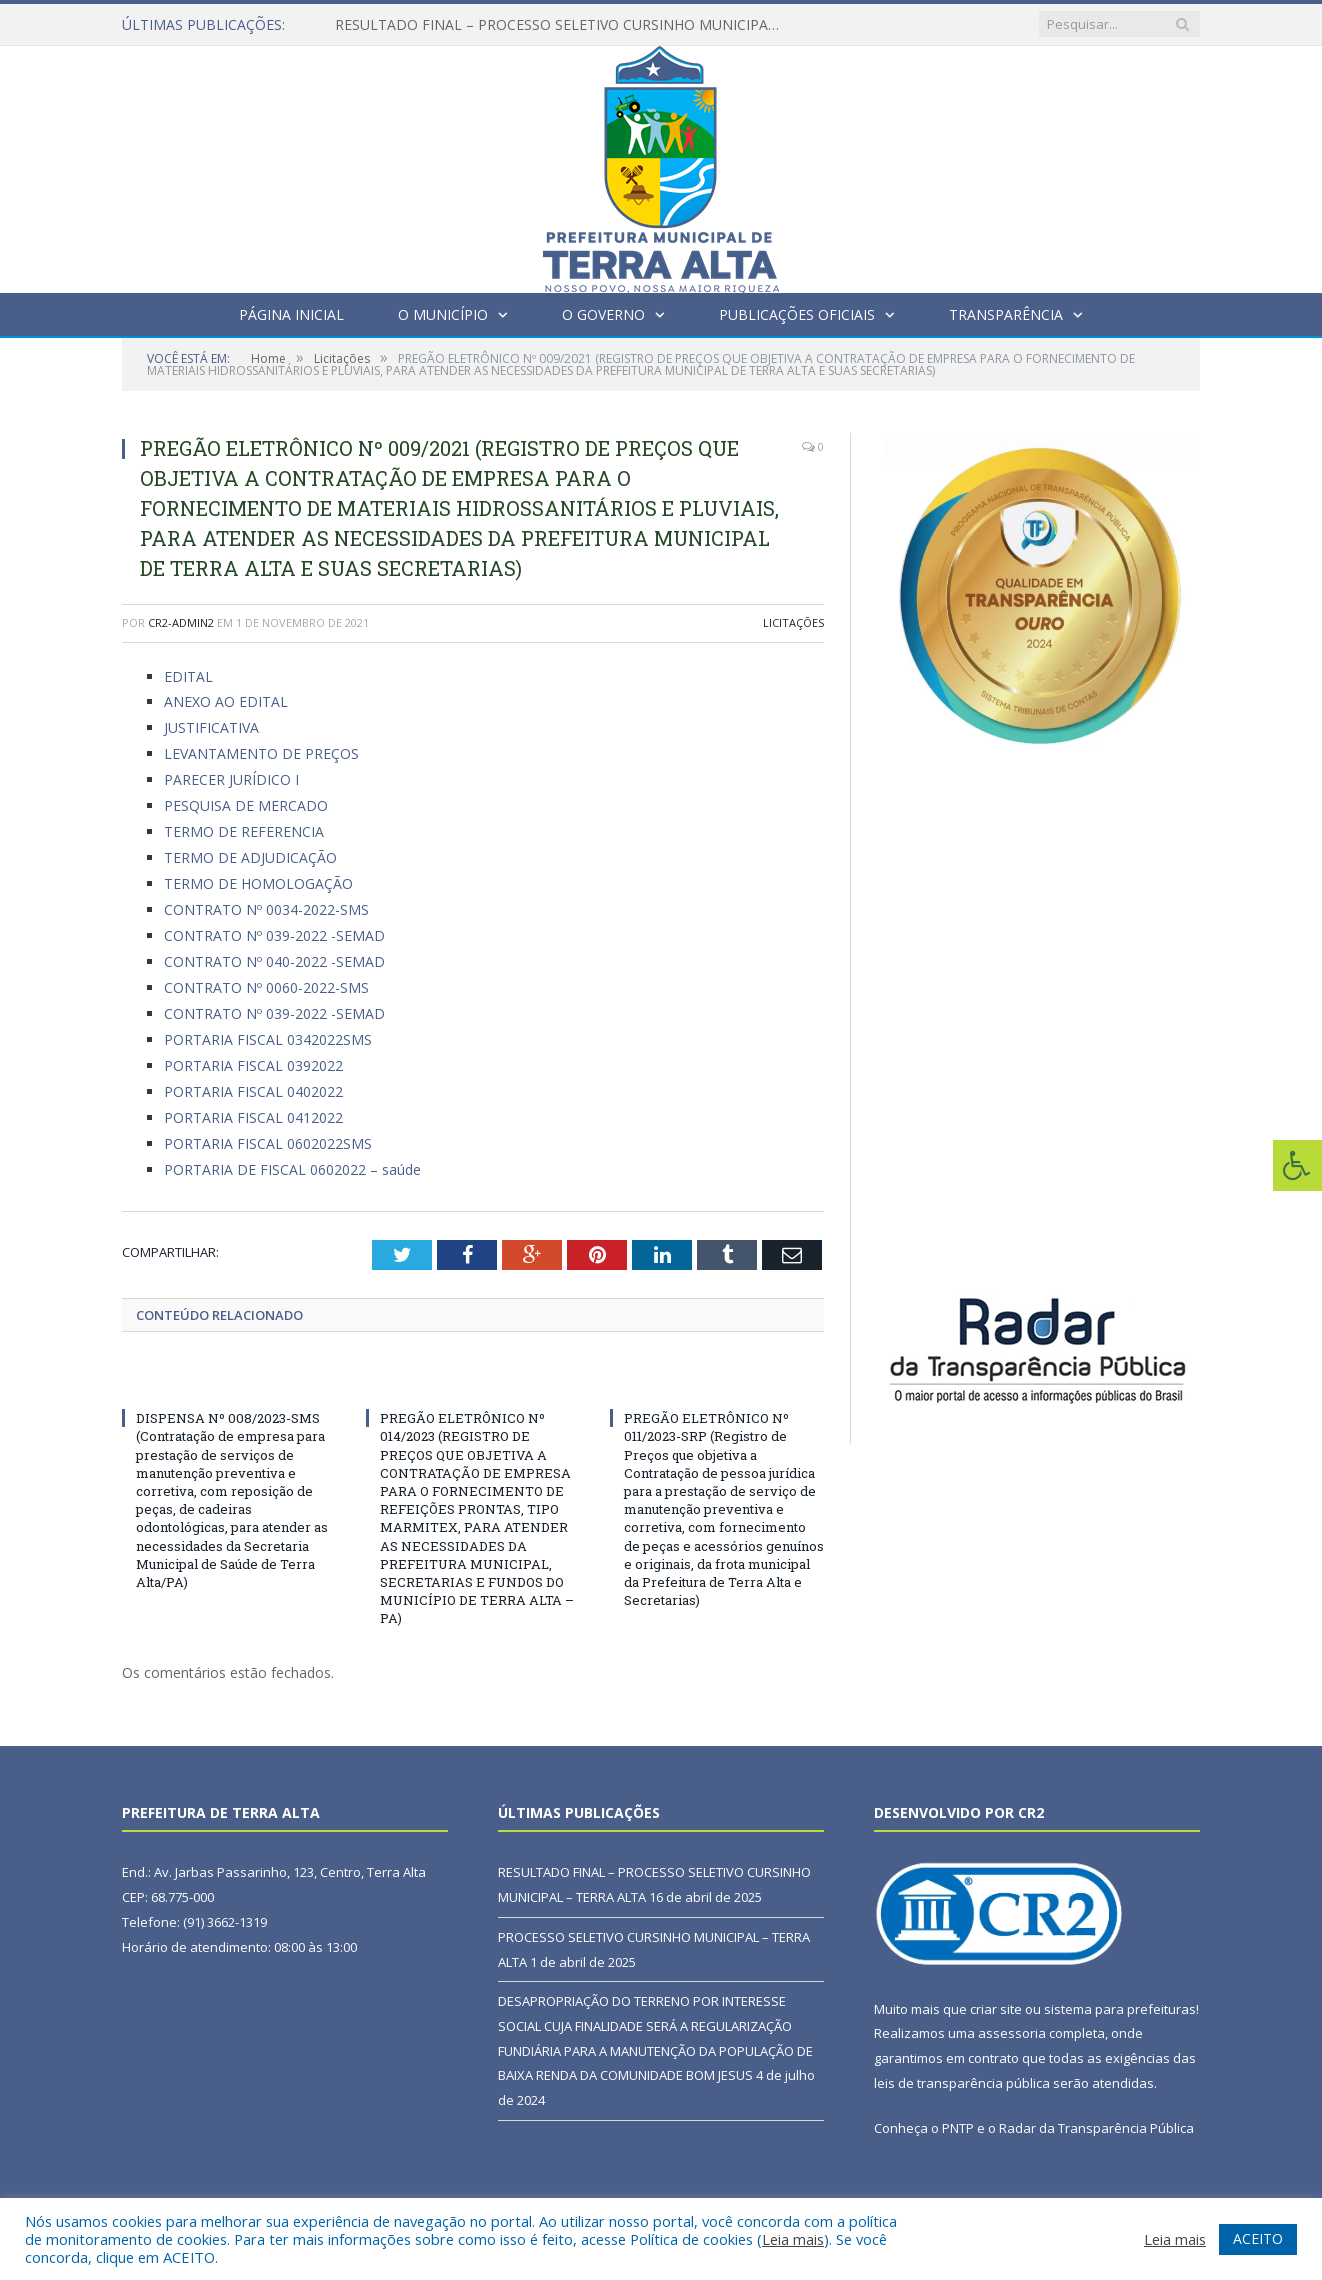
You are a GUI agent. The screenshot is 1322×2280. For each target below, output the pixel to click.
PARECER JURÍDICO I (231, 779)
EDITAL (188, 676)
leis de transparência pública (962, 2083)
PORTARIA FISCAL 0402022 (253, 1091)
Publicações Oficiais (797, 314)
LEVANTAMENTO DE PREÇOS (261, 753)
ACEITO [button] (1258, 2238)
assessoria (1012, 2033)
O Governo (603, 314)
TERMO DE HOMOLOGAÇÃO (258, 883)
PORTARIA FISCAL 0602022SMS (268, 1143)
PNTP (958, 2128)
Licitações (793, 622)
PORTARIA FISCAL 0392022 (253, 1065)
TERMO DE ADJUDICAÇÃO (250, 857)
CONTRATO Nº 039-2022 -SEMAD (274, 935)
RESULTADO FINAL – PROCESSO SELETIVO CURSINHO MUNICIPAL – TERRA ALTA (565, 25)
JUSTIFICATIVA (211, 727)
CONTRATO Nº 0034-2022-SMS (266, 909)
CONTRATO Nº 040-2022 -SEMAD (274, 961)
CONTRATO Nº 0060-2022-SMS (266, 987)
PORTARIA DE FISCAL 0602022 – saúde (292, 1169)
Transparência (1006, 314)
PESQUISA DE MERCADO (246, 805)
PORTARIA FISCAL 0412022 (253, 1117)
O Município (443, 314)
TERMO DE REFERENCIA (244, 831)
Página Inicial (291, 314)
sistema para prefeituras (1120, 2009)
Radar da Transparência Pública (1096, 2128)
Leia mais (793, 2239)
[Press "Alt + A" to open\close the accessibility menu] (1297, 1165)
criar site (996, 2009)
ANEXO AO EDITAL (226, 701)
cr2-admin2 (181, 622)
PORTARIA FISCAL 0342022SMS (268, 1039)
